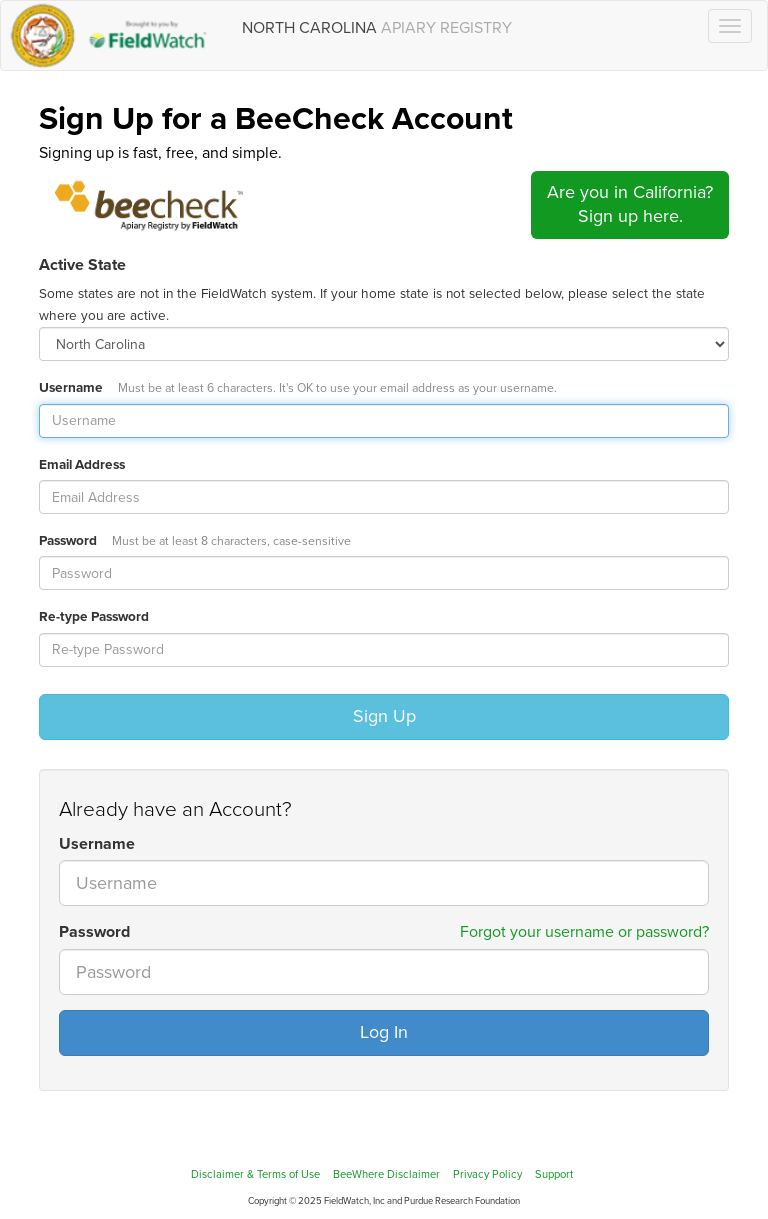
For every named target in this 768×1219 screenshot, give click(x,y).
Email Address (82, 465)
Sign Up (384, 716)
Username (298, 388)
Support (554, 1174)
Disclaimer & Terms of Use (255, 1174)
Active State (82, 265)
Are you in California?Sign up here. (630, 204)
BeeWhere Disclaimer (386, 1174)
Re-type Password (94, 617)
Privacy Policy (487, 1174)
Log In (384, 1032)
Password (195, 541)
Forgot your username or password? (584, 932)
